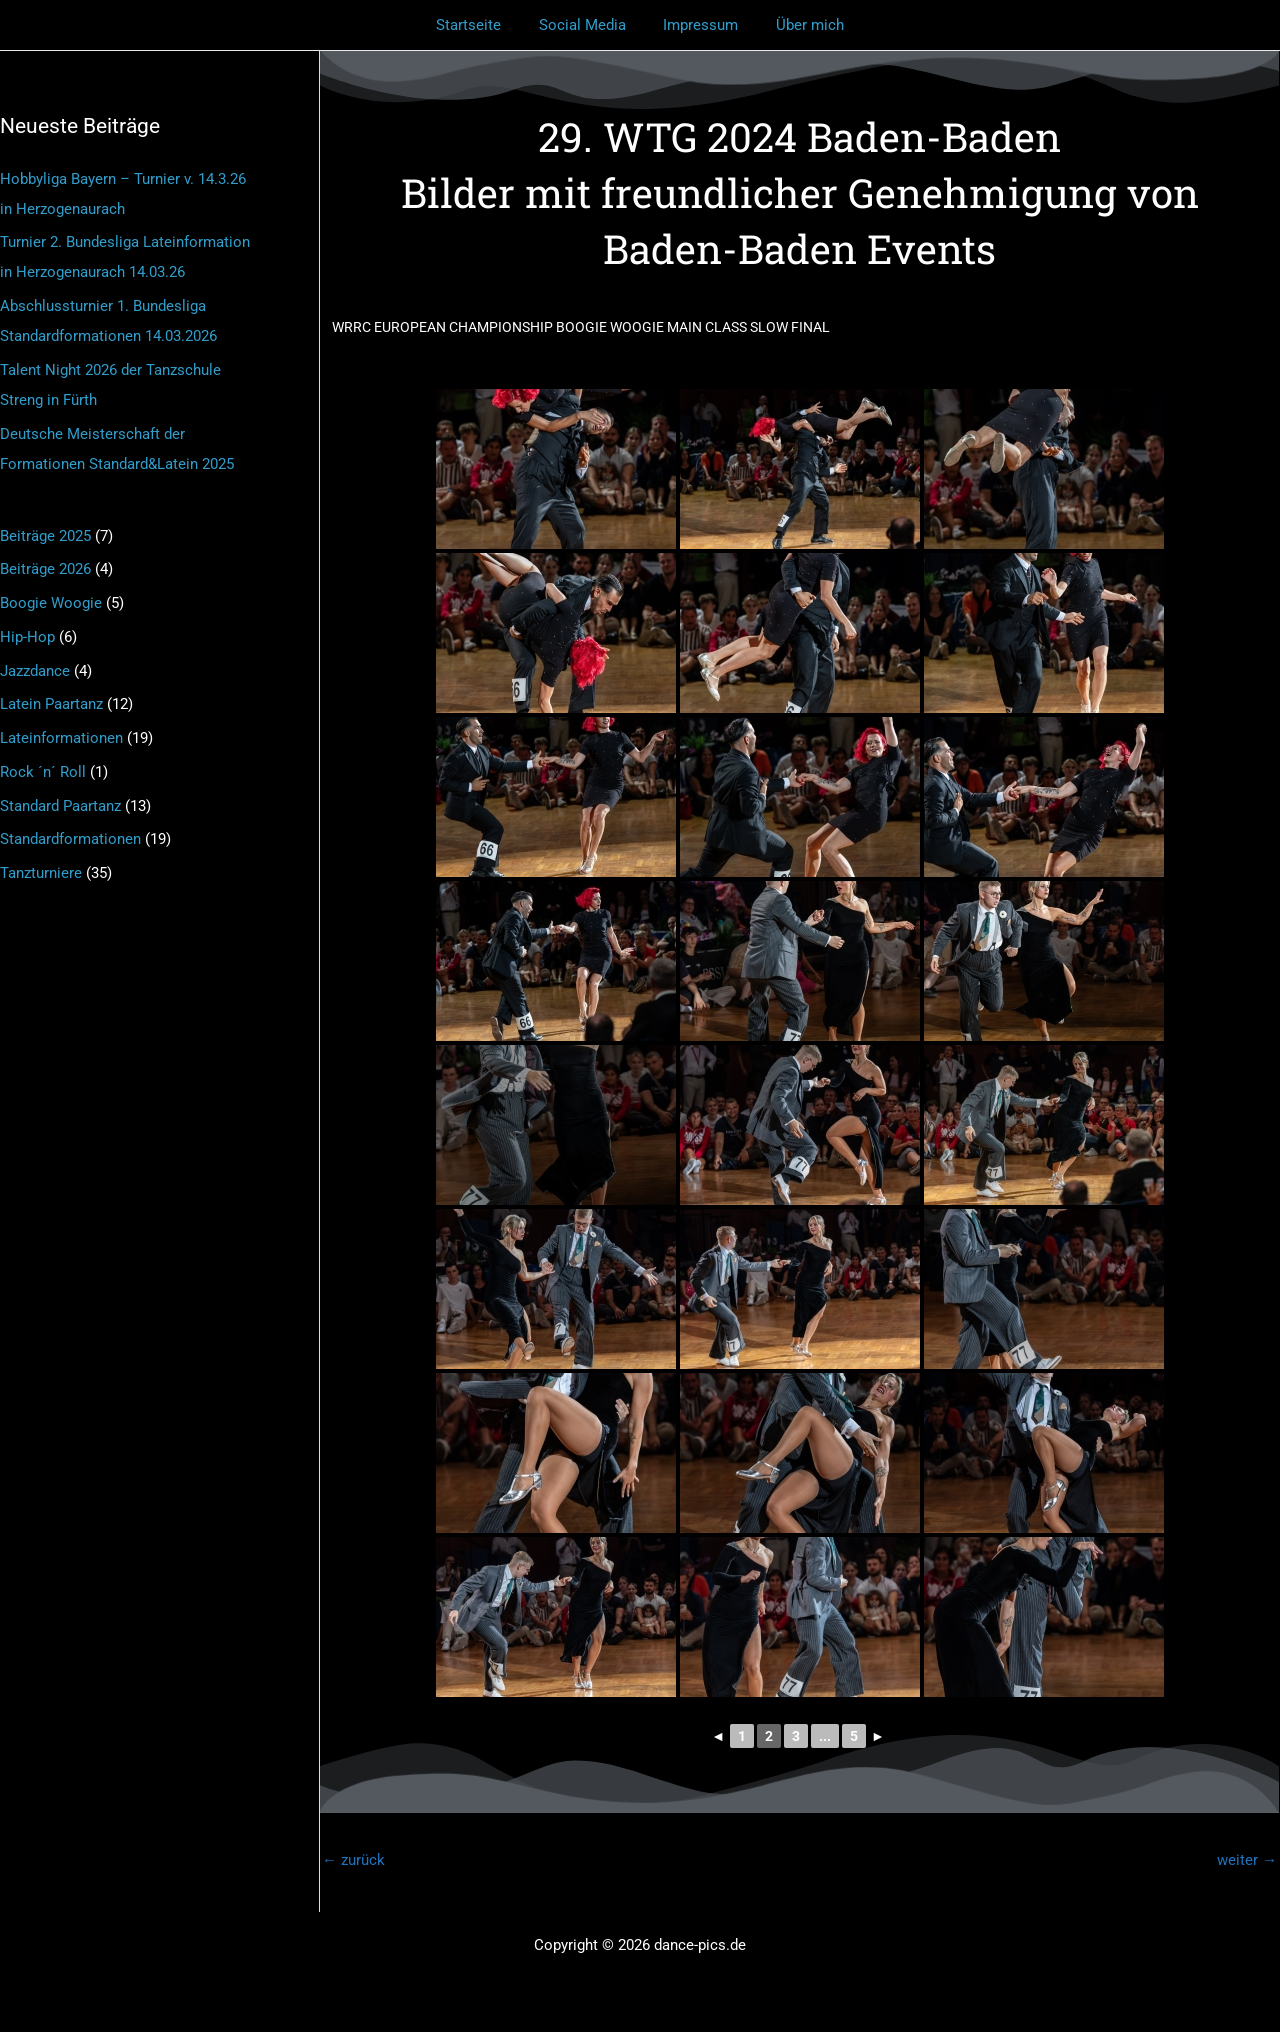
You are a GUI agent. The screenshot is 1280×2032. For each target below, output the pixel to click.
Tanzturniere (41, 873)
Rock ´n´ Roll (43, 772)
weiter (1247, 1860)
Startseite (480, 25)
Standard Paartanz (60, 806)
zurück (353, 1860)
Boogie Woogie (51, 603)
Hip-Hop (27, 637)
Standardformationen (70, 839)
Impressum (697, 25)
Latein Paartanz (51, 704)
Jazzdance (35, 671)
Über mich (799, 25)
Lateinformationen (61, 738)
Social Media (586, 25)
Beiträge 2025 (45, 536)
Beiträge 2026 (45, 569)
